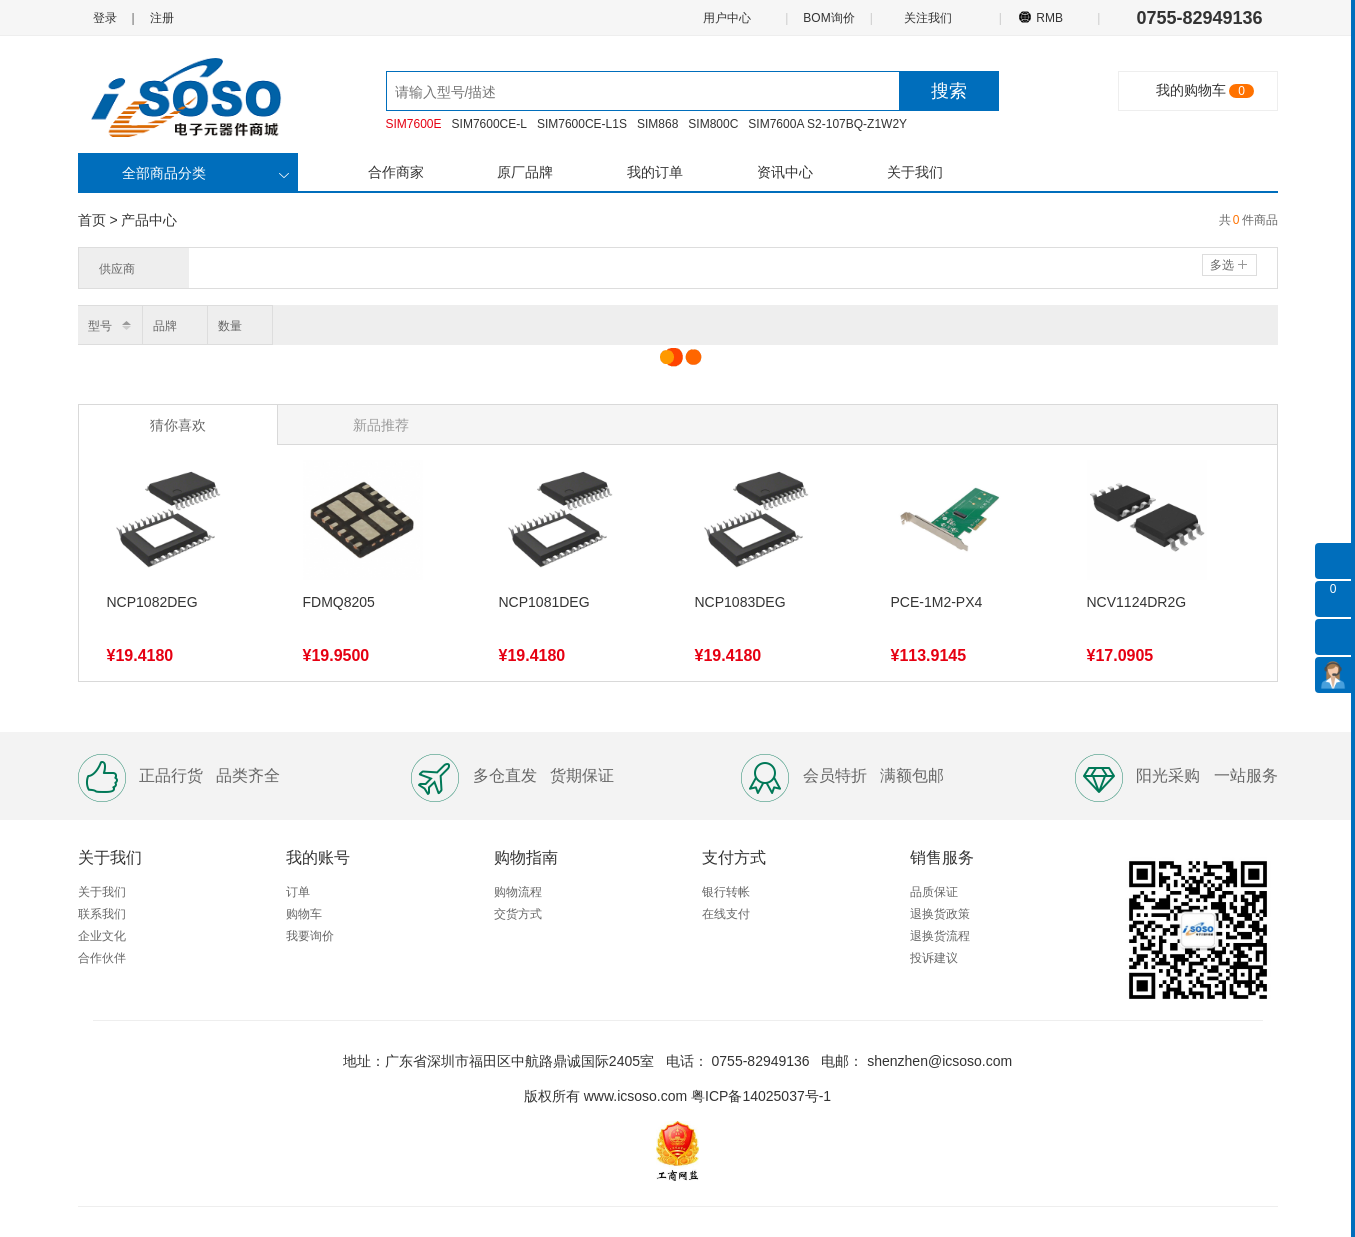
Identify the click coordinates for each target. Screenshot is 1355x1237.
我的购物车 (1191, 90)
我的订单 (655, 172)
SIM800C (713, 124)
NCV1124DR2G (1137, 602)
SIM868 (657, 124)
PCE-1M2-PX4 (937, 602)
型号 (100, 326)
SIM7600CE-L (489, 124)
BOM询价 (828, 18)
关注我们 (929, 17)
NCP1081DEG (544, 602)
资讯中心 (785, 172)
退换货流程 (940, 936)
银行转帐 (726, 892)
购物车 (304, 914)
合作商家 (396, 172)
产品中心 (149, 220)
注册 (162, 18)
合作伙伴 (102, 958)
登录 (105, 18)
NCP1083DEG (740, 602)
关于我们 (915, 172)
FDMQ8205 (339, 602)
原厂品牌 (525, 172)
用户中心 (726, 17)
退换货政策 (940, 914)
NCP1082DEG (152, 602)
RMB (1049, 17)
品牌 (165, 326)
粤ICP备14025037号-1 (761, 1096)
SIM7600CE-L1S (582, 124)
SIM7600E (414, 124)
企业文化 (102, 936)
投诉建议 (934, 958)
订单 (298, 892)
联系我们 (102, 914)
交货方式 (518, 914)
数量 (230, 326)
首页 (92, 220)
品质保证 (934, 892)
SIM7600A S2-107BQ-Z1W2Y (827, 124)
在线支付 (726, 914)
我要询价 (310, 936)
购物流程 (518, 892)
